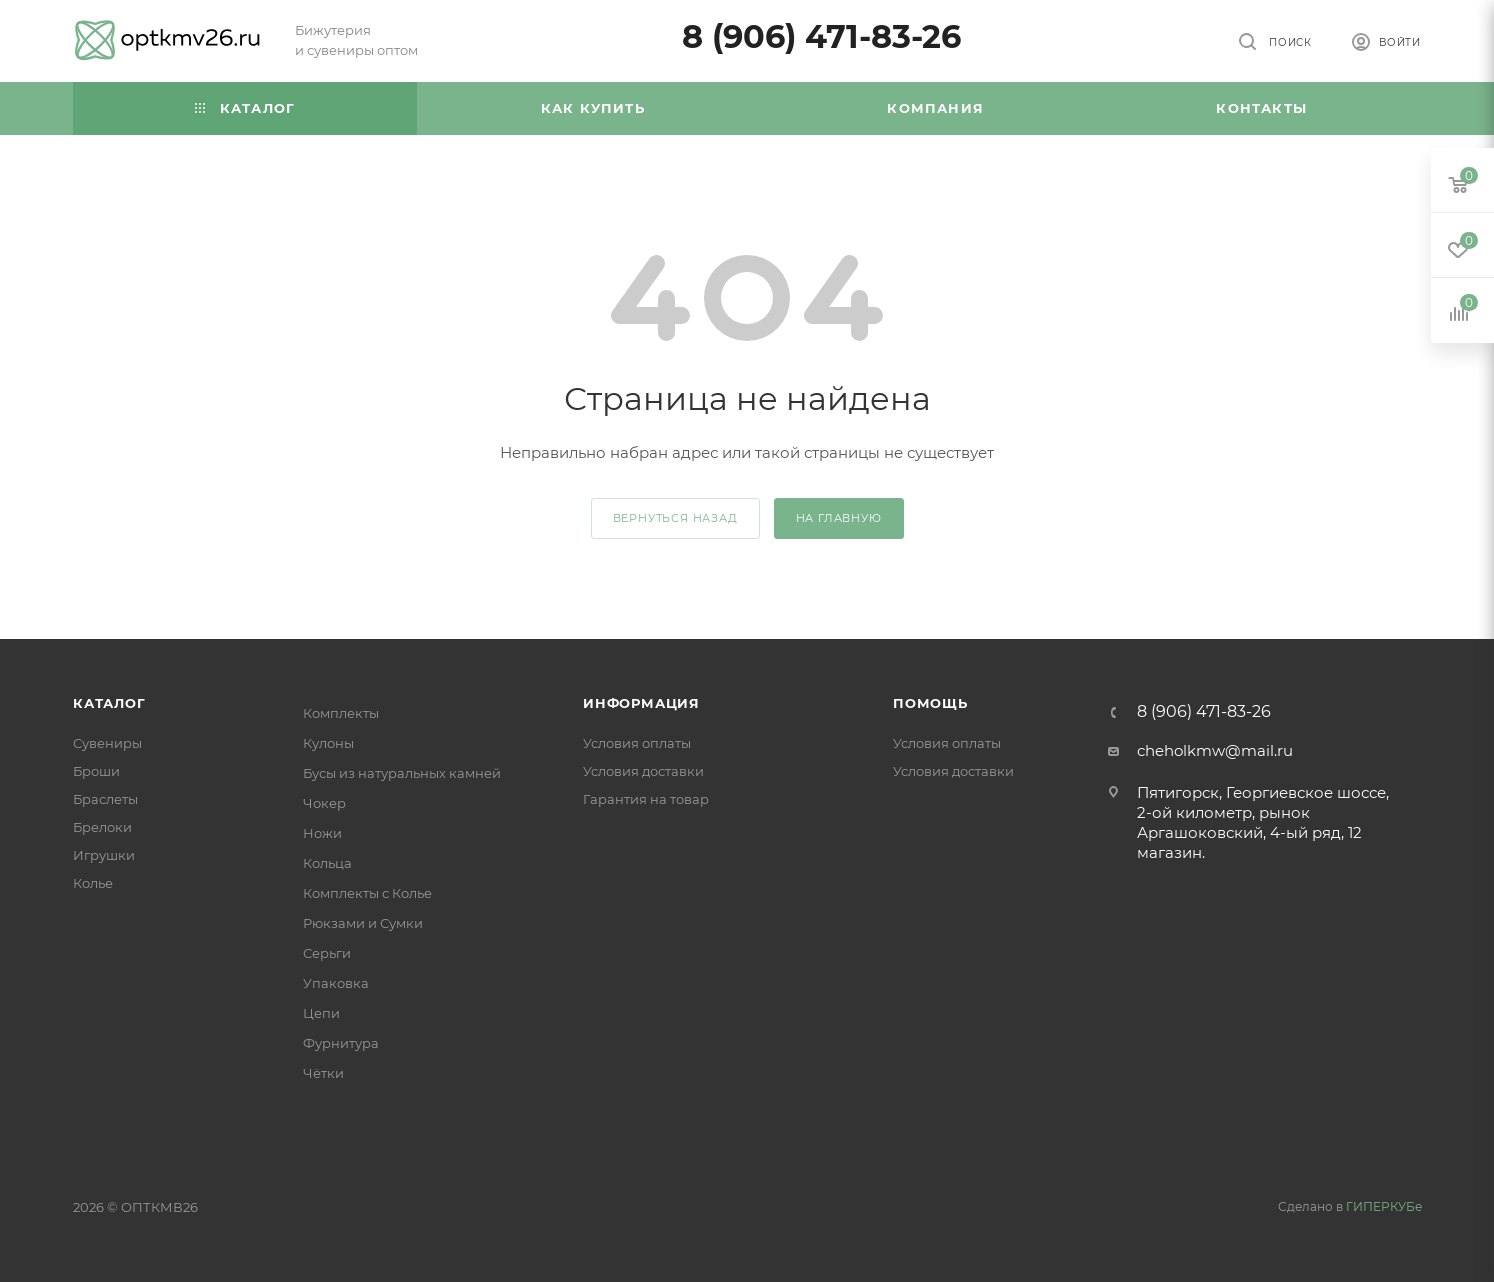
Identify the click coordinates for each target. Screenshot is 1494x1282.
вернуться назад (675, 518)
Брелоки (102, 827)
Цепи (321, 1013)
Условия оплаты (637, 743)
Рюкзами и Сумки (363, 923)
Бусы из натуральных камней (402, 773)
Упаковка (336, 983)
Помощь (930, 703)
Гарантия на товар (646, 799)
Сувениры (107, 743)
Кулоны (328, 743)
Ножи (322, 833)
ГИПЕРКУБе (1384, 1206)
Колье (93, 883)
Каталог (109, 703)
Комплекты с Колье (367, 893)
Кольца (327, 863)
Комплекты (341, 713)
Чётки (323, 1073)
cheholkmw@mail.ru (1215, 750)
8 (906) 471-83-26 (821, 36)
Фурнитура (341, 1043)
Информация (641, 703)
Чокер (324, 803)
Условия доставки (643, 771)
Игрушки (104, 855)
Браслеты (105, 799)
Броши (96, 771)
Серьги (327, 953)
